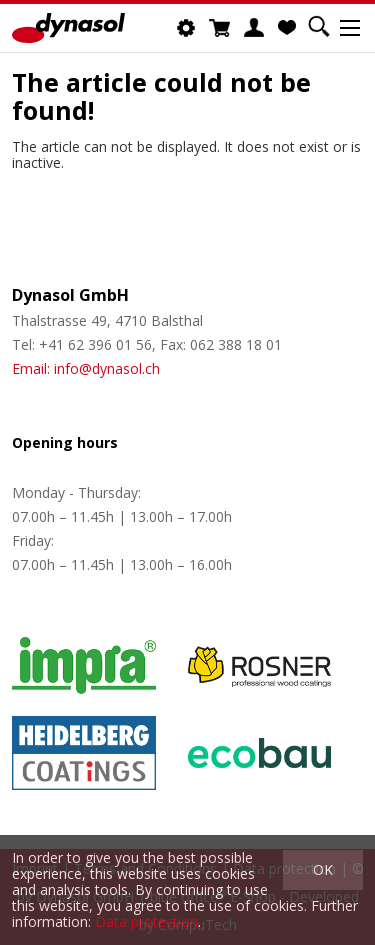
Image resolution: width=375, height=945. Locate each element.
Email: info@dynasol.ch (86, 368)
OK (323, 869)
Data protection (146, 921)
